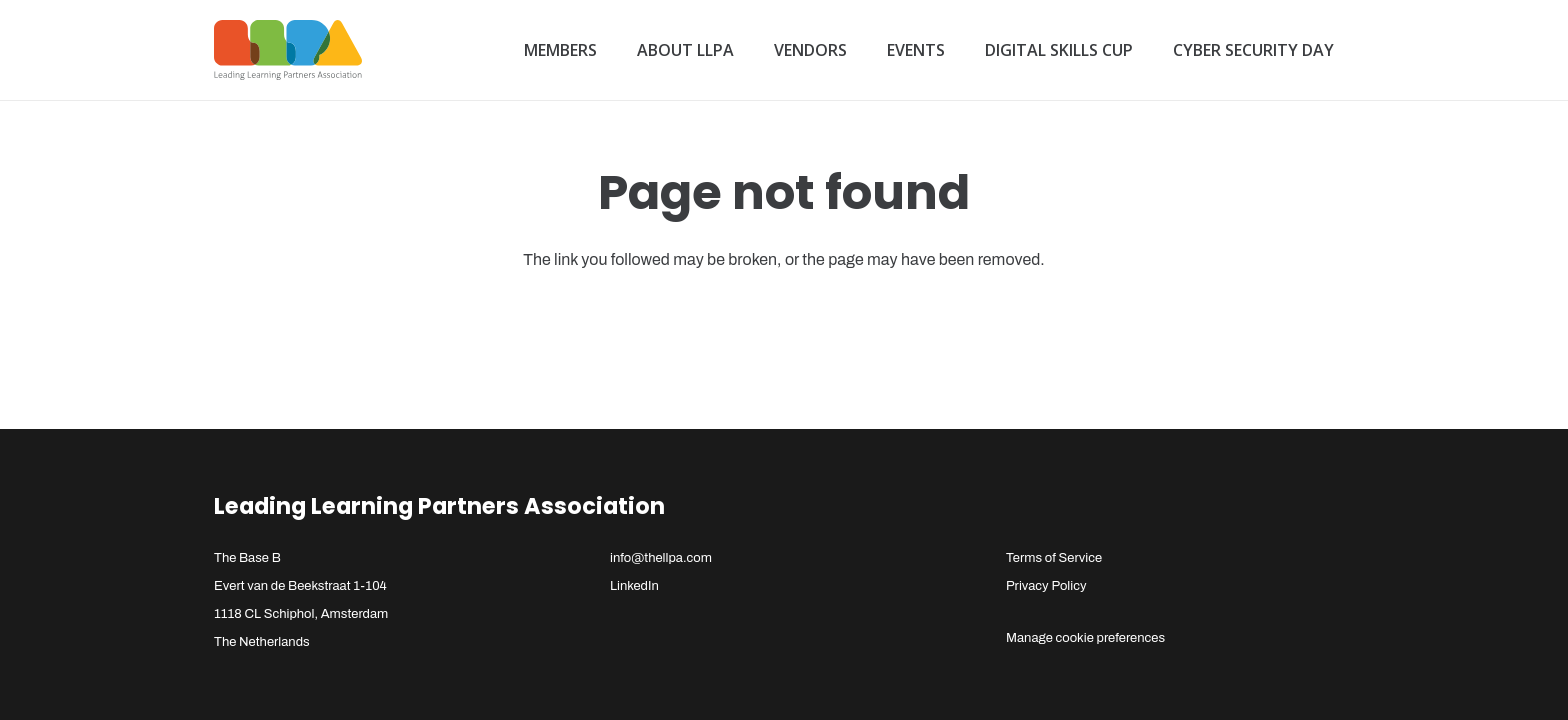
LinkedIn (634, 586)
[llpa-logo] (288, 50)
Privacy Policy (1046, 586)
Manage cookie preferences (1085, 638)
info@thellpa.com (661, 558)
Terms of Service (1054, 558)
